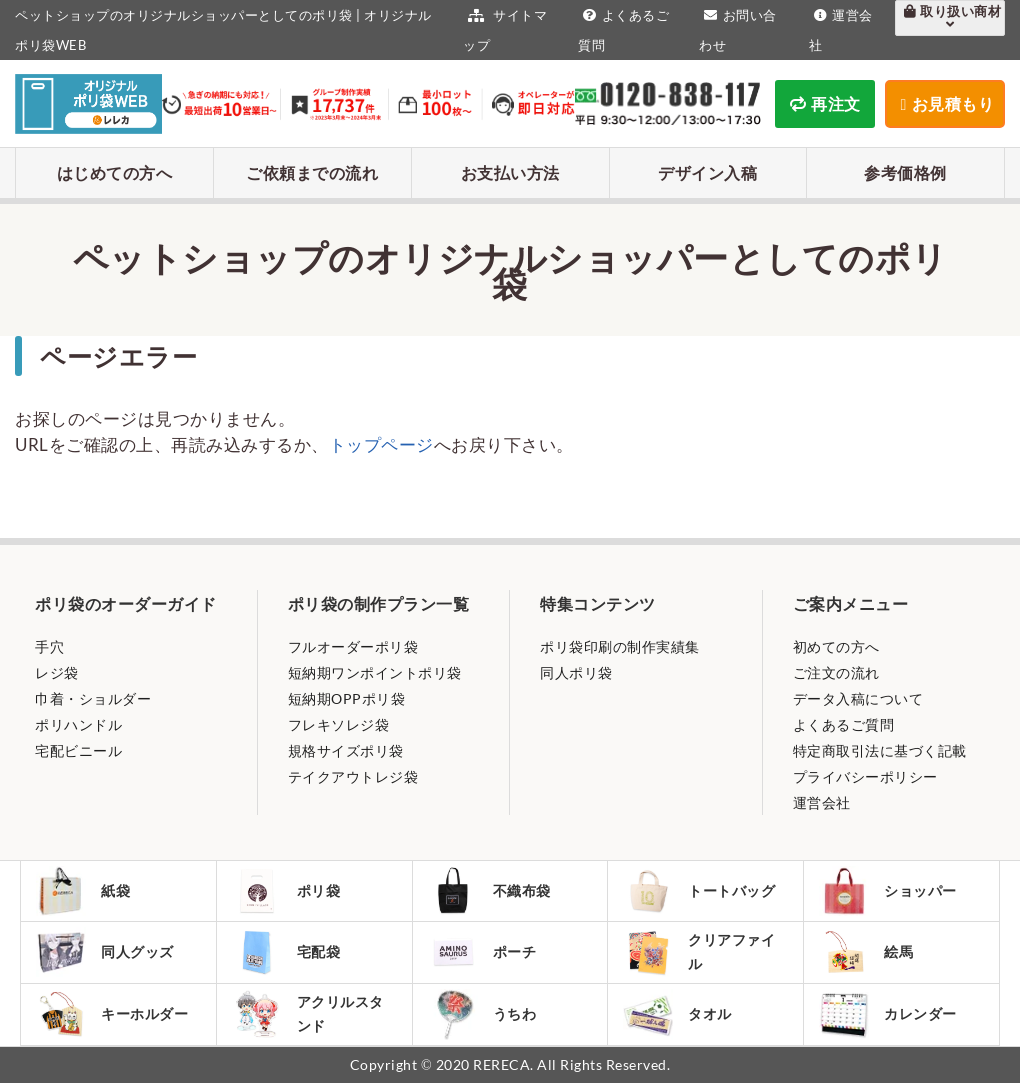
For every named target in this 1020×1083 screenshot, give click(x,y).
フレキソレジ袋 (339, 724)
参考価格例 (905, 172)
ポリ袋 (286, 891)
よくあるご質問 (844, 724)
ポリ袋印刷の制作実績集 (620, 646)
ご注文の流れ (836, 672)
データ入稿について (858, 698)
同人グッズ (105, 952)
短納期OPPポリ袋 (347, 698)
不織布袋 (489, 891)
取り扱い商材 (950, 17)
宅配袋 (286, 952)
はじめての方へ (115, 172)
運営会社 (822, 802)
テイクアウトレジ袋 (353, 776)
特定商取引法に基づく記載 (880, 750)
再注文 (825, 103)
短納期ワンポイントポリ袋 (375, 672)
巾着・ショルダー (93, 698)
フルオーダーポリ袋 (353, 646)
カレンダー (888, 1014)
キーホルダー (112, 1014)
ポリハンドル (78, 724)
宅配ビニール (78, 750)
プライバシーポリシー (865, 776)
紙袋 (83, 891)
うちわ (482, 1014)
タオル (677, 1014)
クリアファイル (699, 952)
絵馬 (866, 952)
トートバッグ (699, 891)
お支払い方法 (510, 172)
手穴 (49, 646)
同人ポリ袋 (576, 672)
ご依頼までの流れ (312, 172)
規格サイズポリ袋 (346, 750)
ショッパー (888, 891)
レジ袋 (57, 672)
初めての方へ (836, 646)
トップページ (381, 444)
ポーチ (482, 952)
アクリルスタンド (308, 1014)
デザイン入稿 (707, 172)
